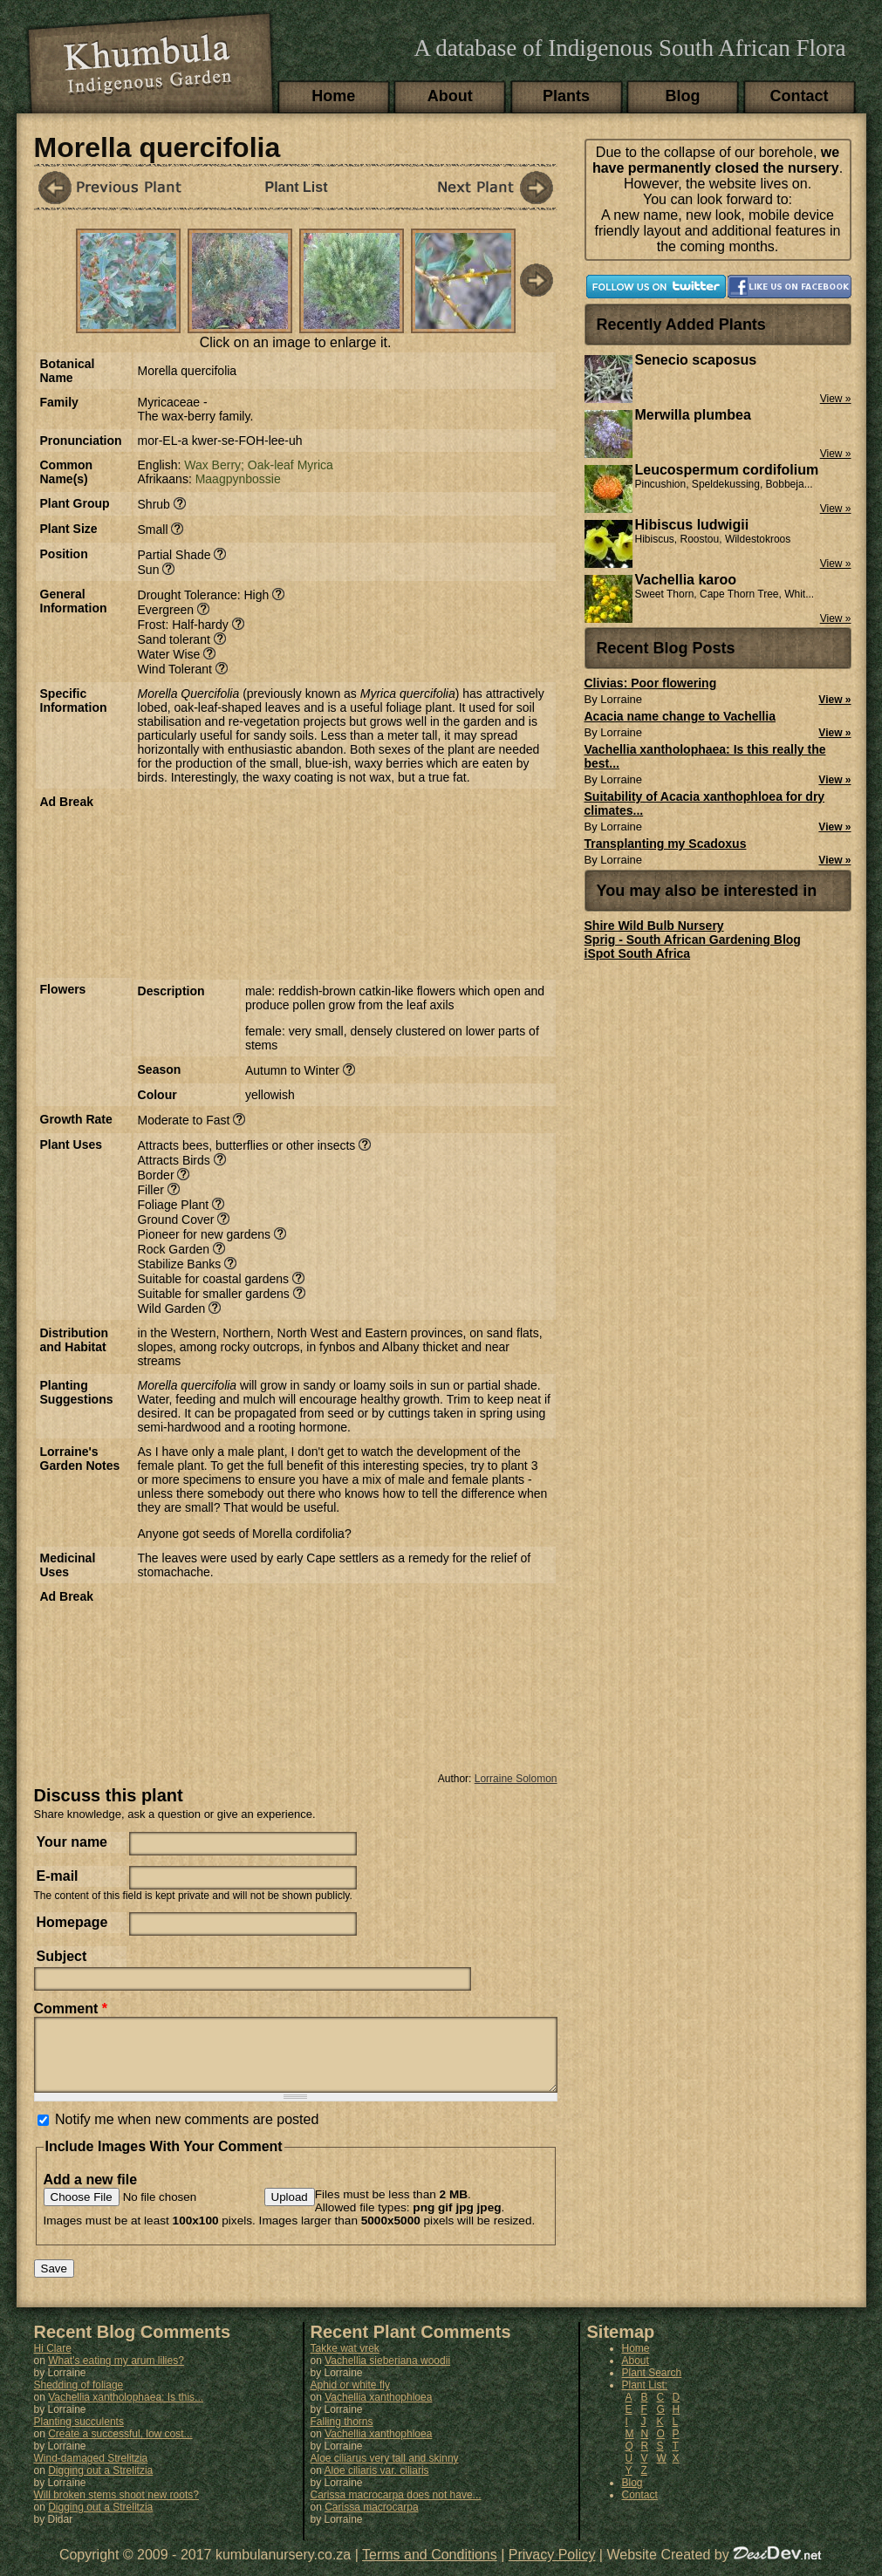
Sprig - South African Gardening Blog (693, 939)
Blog (683, 96)
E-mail (58, 1876)
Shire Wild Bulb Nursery (654, 926)
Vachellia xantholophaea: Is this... (125, 2410)
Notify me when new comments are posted (186, 2132)
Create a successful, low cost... (120, 2447)
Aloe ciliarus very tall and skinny (385, 2471)
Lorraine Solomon (516, 1779)
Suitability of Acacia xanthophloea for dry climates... (705, 803)
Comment (70, 2008)
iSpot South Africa (638, 953)
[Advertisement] (235, 882)
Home (333, 96)
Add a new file (91, 2192)
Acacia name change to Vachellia (680, 716)
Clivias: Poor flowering (651, 683)
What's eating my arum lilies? (116, 2374)
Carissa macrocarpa (371, 2520)
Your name (72, 1842)
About (450, 96)
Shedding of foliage (79, 2398)
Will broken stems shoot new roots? (116, 2508)
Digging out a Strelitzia (100, 2483)
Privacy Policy (552, 2567)
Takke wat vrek (345, 2361)
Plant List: (645, 2398)
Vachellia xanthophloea (378, 2410)
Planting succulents (79, 2435)
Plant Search (652, 2386)
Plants (566, 96)
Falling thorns (342, 2435)
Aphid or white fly (350, 2398)
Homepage (72, 1922)
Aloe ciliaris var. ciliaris (377, 2483)
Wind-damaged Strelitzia (91, 2471)
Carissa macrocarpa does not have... (396, 2508)
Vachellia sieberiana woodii (387, 2374)
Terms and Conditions (429, 2567)
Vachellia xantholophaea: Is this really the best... (705, 756)
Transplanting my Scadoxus (666, 844)
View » (834, 700)
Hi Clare (53, 2361)
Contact (799, 96)
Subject (62, 1956)
